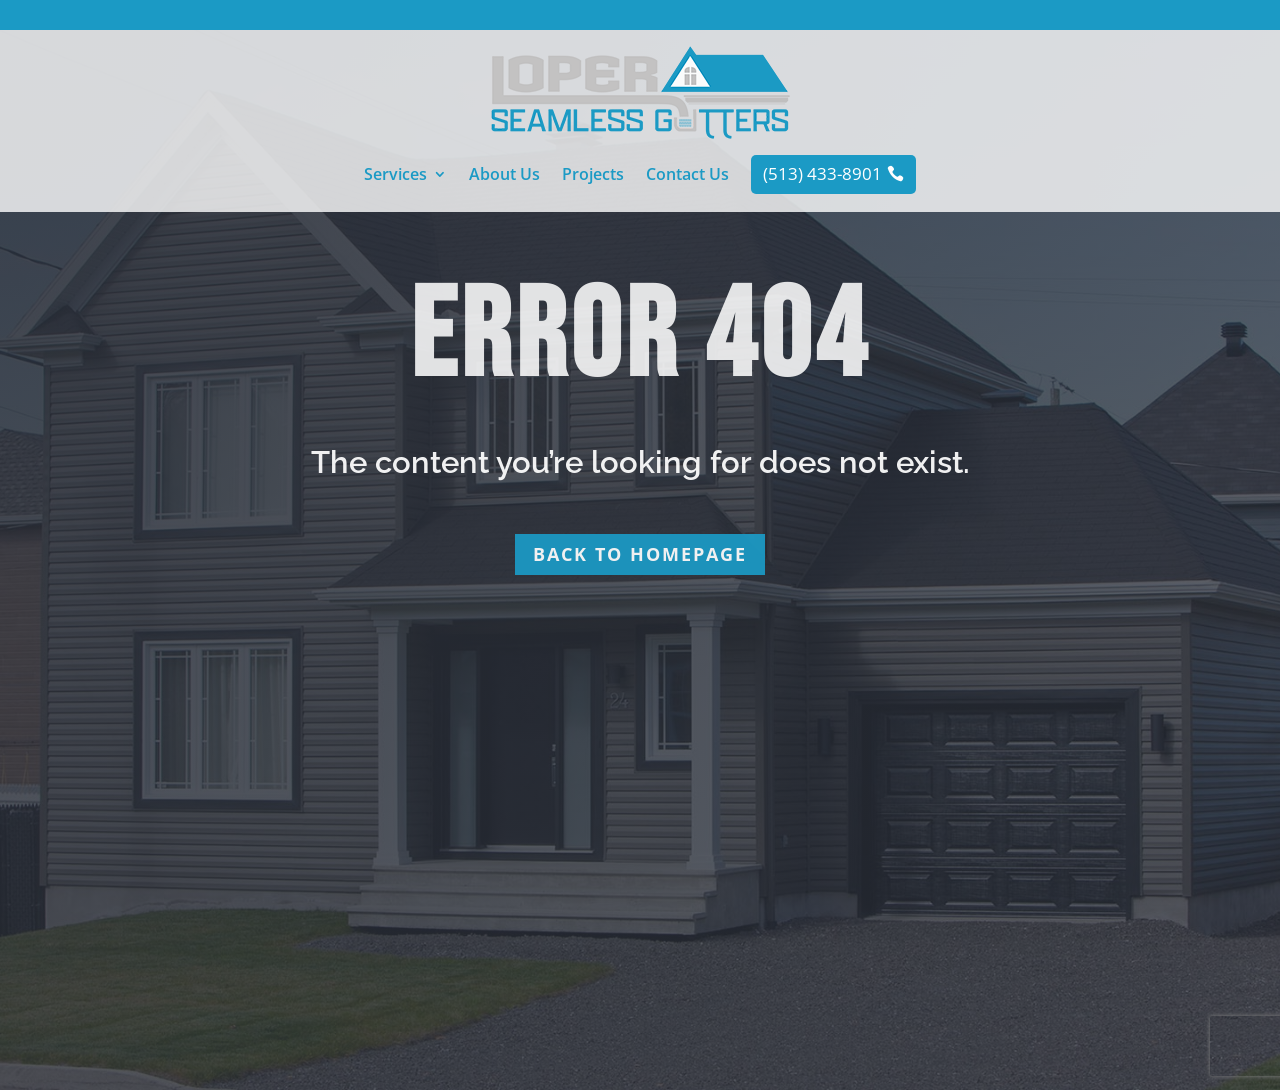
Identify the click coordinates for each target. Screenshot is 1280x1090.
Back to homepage (640, 554)
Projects (593, 176)
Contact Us (687, 176)
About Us (504, 176)
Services (395, 176)
